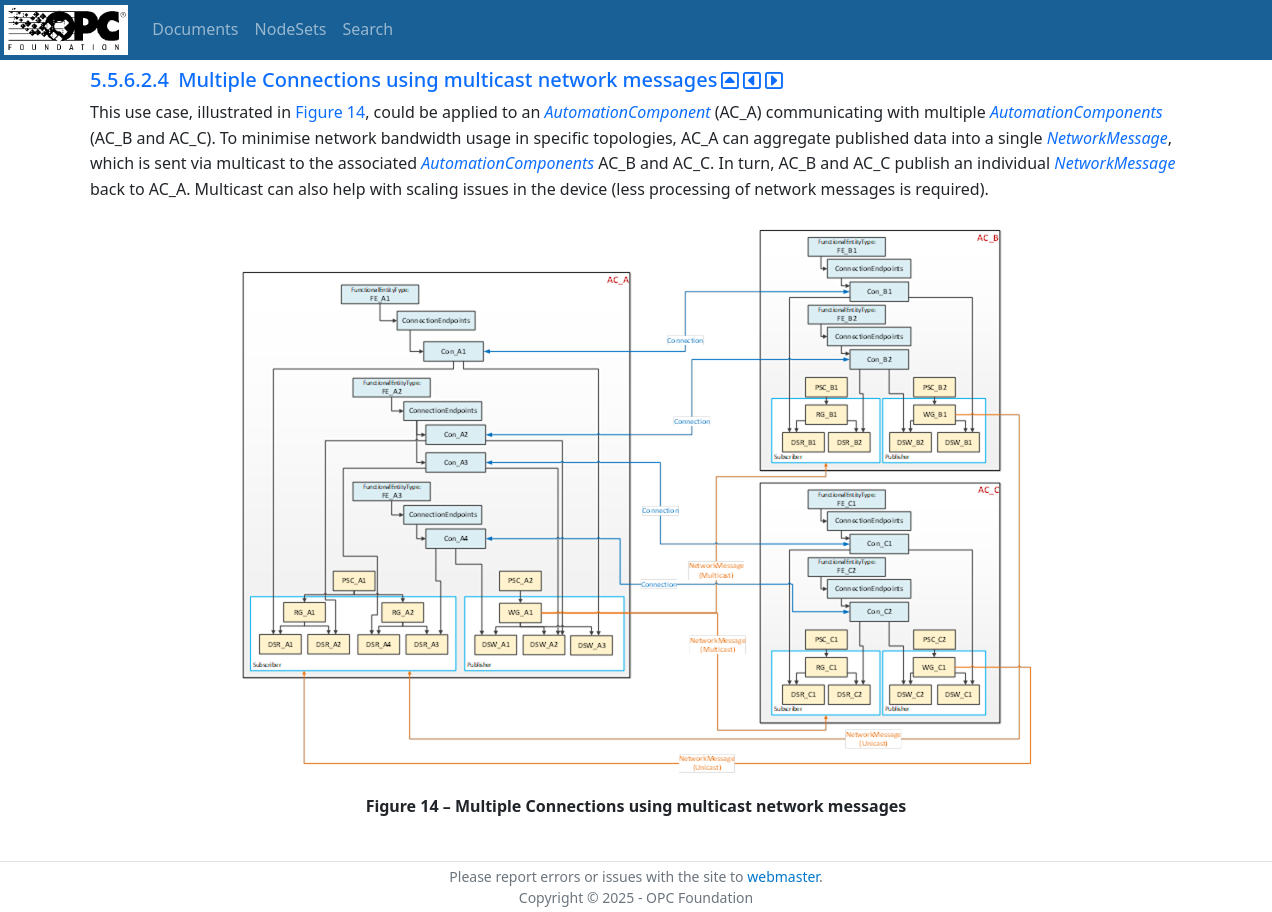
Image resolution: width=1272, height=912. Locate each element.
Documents (195, 29)
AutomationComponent (628, 112)
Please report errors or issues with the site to (598, 876)
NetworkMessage (1107, 138)
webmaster (783, 876)
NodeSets (291, 29)
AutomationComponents (1076, 112)
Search (368, 29)
